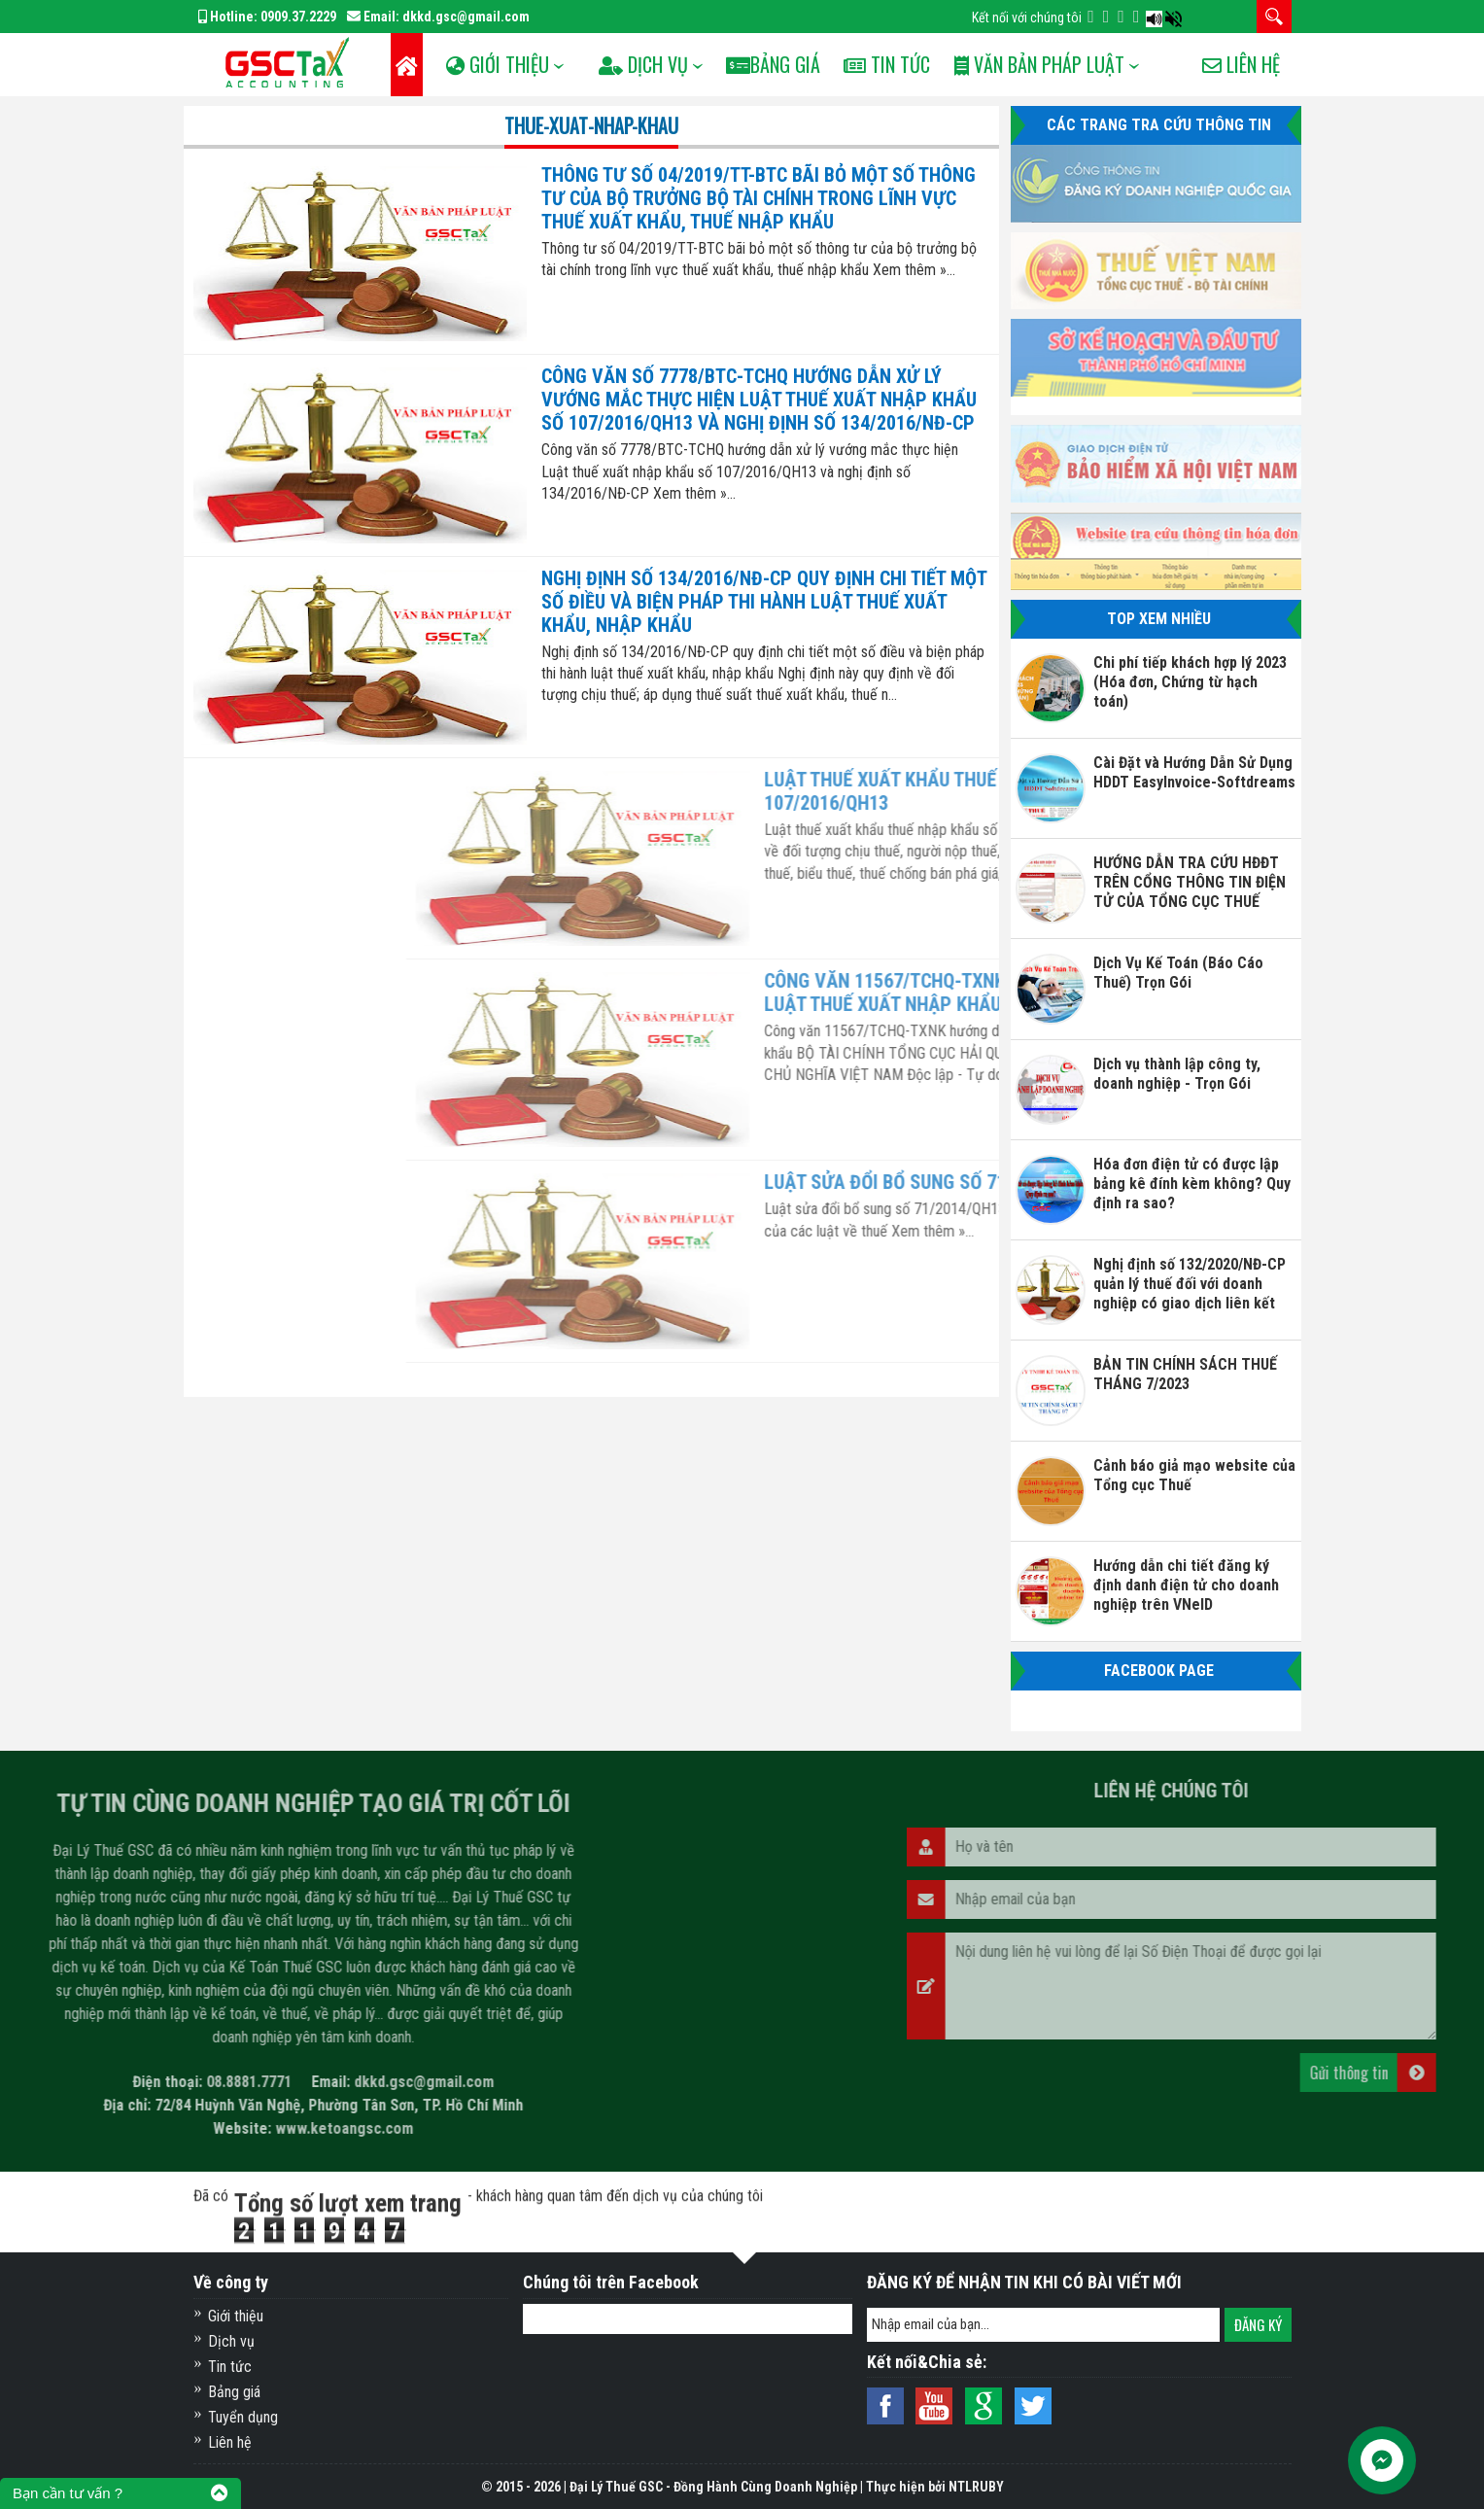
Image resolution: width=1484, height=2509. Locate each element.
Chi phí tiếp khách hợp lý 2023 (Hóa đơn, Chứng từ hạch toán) (1190, 682)
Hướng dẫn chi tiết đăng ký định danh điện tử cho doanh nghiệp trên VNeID (1186, 1585)
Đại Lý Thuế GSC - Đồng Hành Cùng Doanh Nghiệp (713, 2486)
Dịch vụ (231, 2341)
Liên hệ (1241, 127)
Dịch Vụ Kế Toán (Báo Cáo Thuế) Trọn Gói (1178, 973)
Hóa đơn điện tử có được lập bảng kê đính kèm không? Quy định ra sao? (1192, 1183)
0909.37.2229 (298, 16)
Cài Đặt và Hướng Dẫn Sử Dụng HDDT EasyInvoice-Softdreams (1194, 772)
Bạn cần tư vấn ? (67, 2493)
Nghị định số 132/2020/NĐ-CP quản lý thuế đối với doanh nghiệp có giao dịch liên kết (1189, 1283)
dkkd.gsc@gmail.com (466, 16)
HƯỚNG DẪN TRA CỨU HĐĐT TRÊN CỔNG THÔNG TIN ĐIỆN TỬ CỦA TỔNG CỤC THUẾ (1189, 882)
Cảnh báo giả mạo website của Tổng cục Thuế (1194, 1475)
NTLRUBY (976, 2486)
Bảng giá (234, 2392)
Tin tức (918, 64)
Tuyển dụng (243, 2417)
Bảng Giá (799, 64)
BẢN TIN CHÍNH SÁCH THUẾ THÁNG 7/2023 (1185, 1374)
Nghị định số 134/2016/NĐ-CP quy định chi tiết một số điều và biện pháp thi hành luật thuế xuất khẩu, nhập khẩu (763, 602)
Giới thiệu (235, 2316)
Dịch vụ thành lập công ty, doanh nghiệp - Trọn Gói (1176, 1074)
